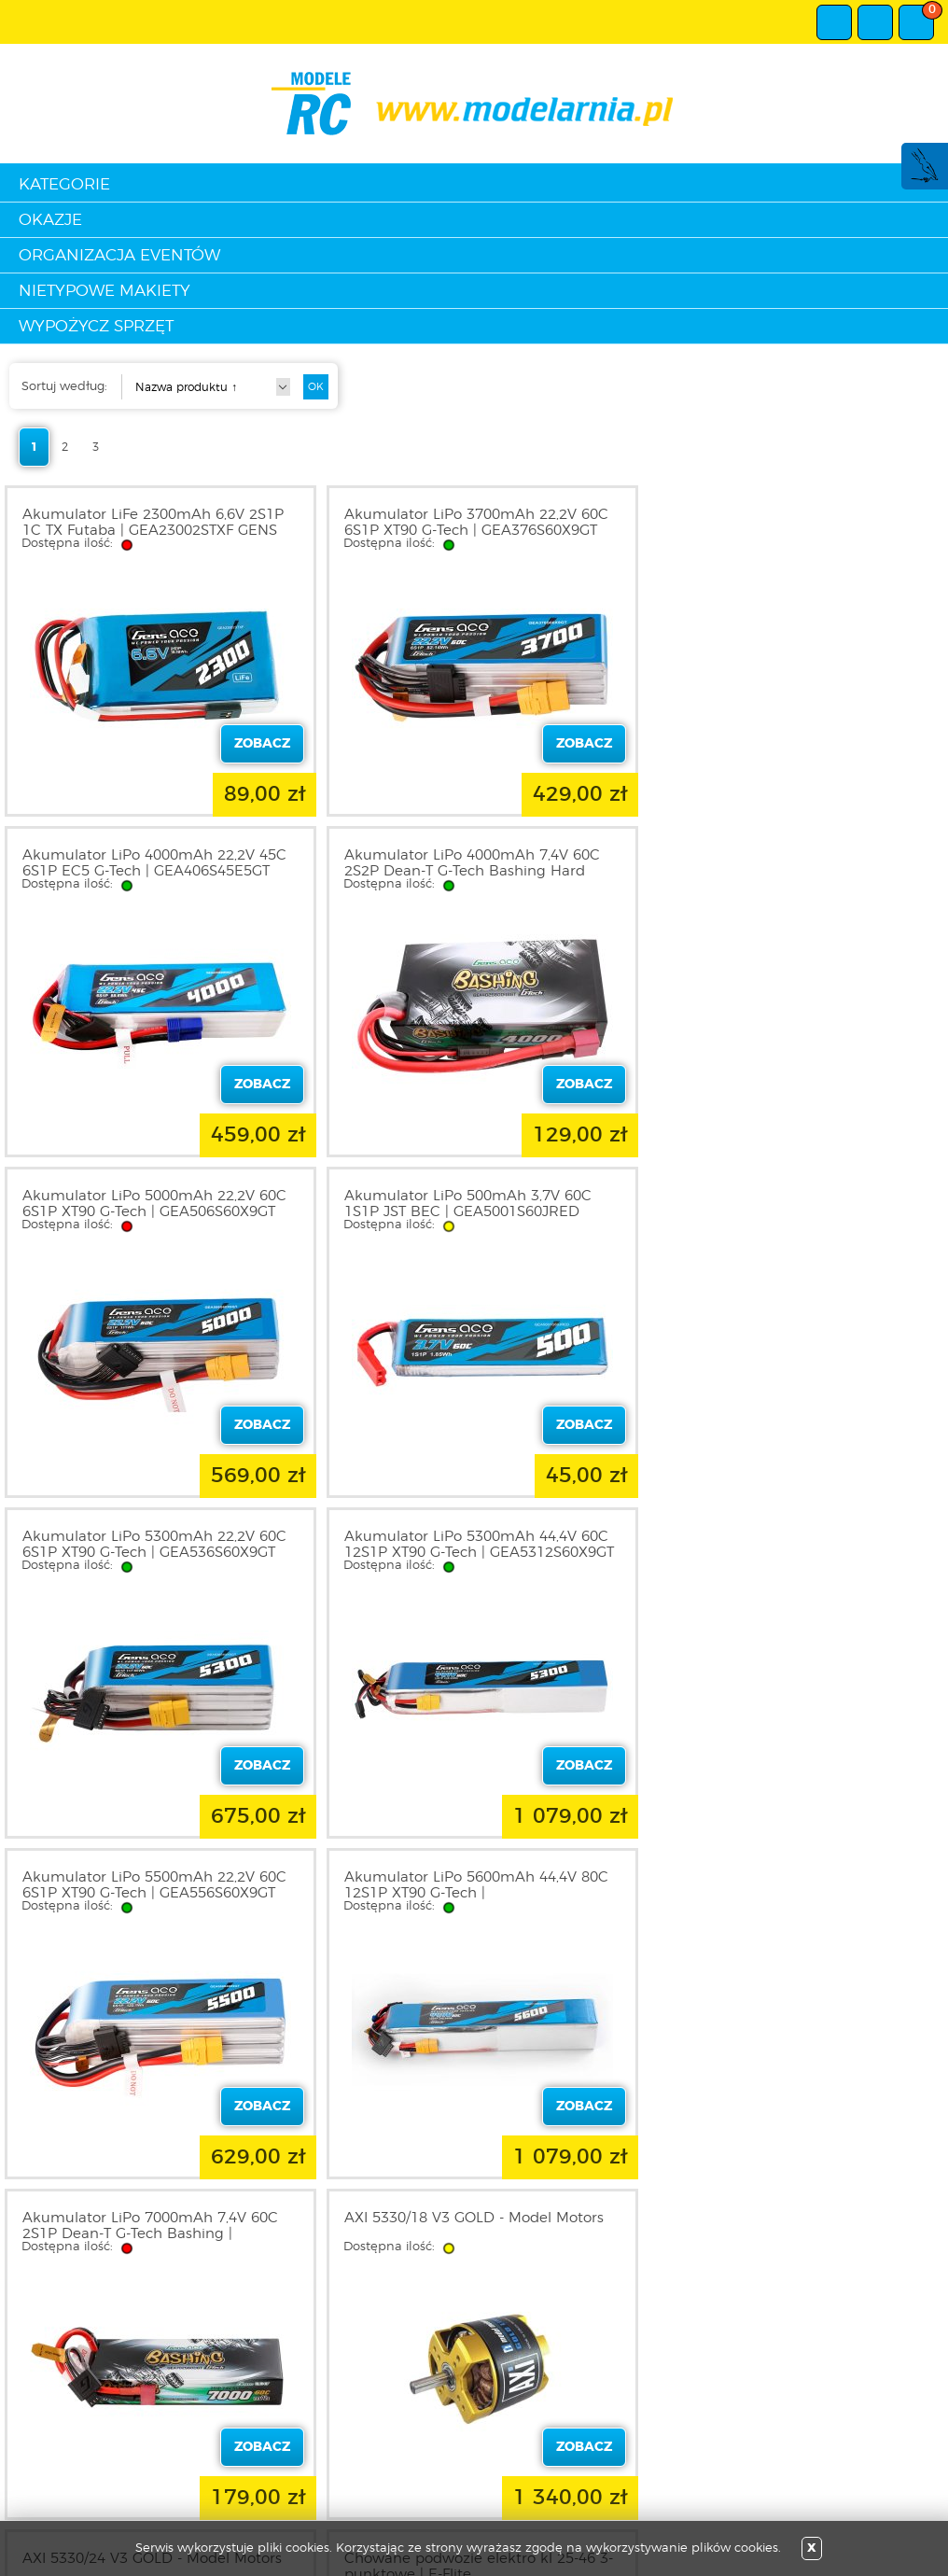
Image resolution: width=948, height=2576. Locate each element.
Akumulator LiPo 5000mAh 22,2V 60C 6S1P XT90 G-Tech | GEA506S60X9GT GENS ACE (471, 871)
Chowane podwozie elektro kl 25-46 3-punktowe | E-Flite (473, 1885)
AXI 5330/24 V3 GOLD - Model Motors (152, 1877)
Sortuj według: (64, 387)
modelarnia (474, 103)
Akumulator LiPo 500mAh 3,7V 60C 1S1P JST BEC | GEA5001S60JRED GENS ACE (777, 871)
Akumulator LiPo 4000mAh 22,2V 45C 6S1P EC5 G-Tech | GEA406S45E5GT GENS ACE (786, 530)
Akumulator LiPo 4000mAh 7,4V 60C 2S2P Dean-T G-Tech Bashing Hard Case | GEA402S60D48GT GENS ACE (150, 871)
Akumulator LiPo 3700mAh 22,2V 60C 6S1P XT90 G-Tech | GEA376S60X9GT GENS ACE (471, 530)
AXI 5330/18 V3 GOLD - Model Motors (783, 1537)
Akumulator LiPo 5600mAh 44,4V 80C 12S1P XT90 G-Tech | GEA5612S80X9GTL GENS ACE (154, 1552)
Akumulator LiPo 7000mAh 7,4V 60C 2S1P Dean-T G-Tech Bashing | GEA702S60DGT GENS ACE (466, 1552)
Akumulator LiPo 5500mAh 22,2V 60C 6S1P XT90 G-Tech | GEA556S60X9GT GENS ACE (786, 1212)
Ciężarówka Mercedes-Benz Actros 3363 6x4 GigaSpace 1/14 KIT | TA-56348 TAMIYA (775, 1893)
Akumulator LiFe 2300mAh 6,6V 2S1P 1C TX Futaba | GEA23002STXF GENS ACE (153, 530)
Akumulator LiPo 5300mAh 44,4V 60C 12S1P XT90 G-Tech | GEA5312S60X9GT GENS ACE (473, 1212)
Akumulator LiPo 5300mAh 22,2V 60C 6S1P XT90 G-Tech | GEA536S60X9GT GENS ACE (154, 1212)
